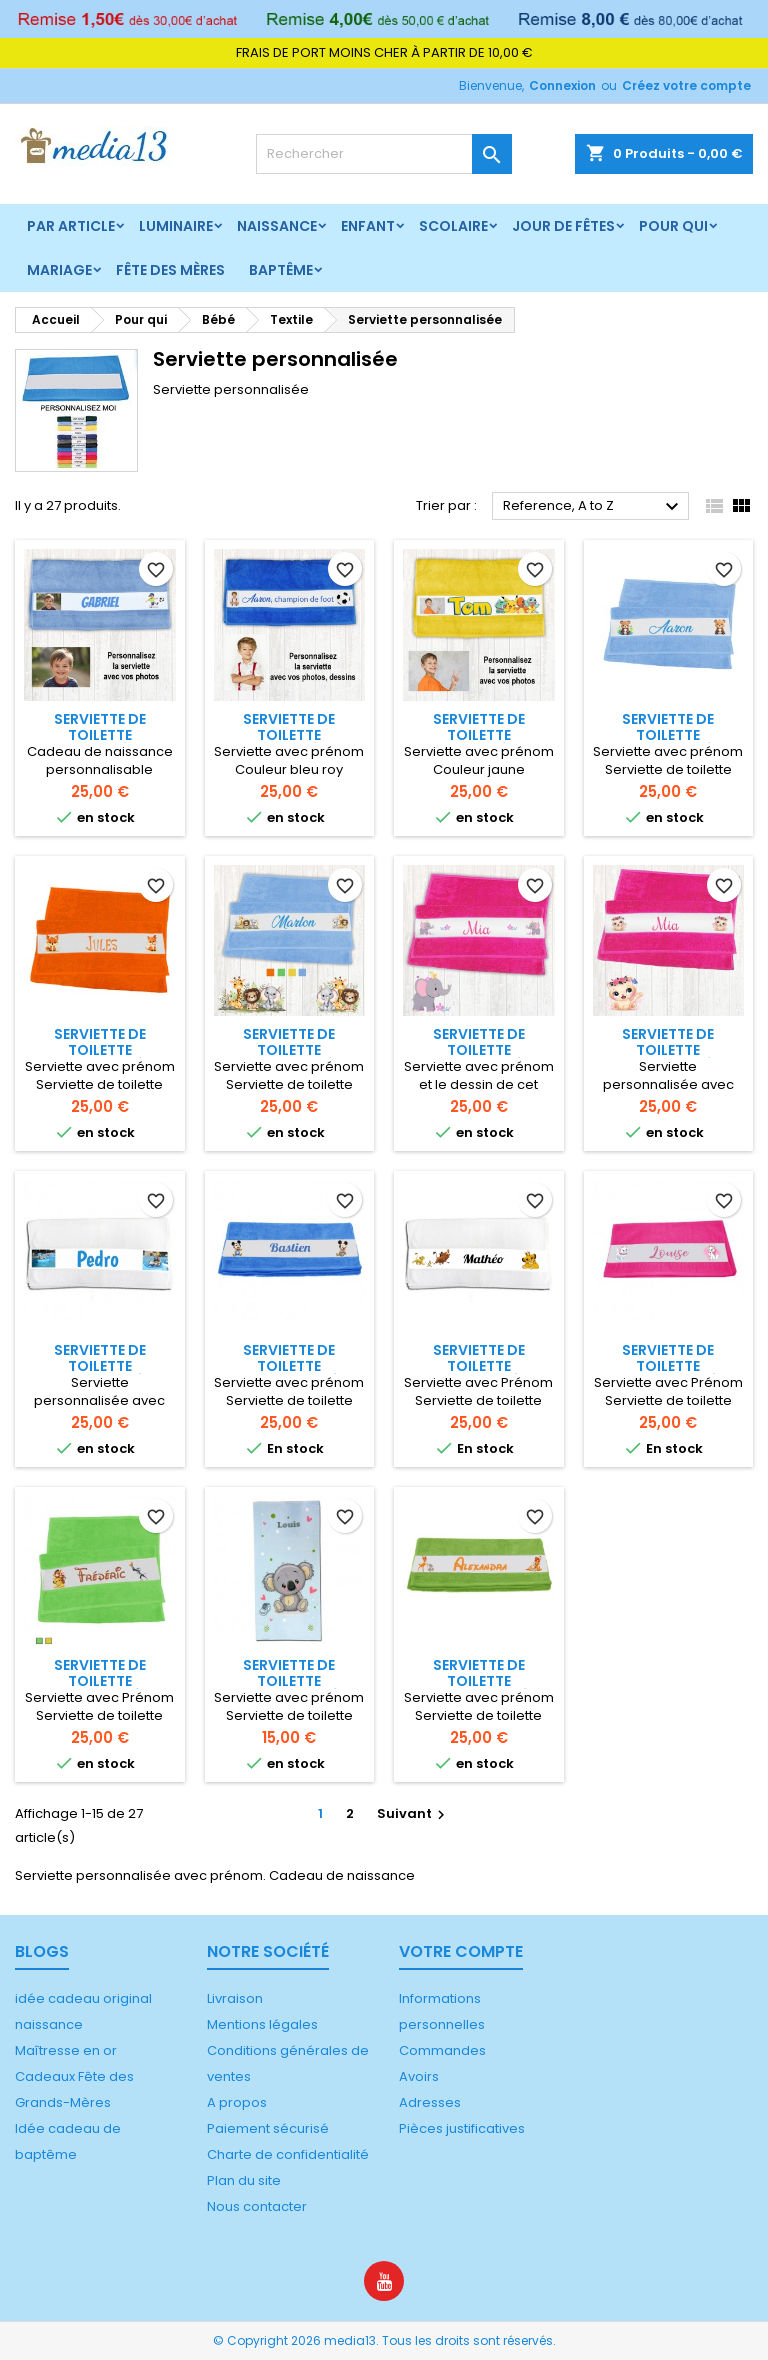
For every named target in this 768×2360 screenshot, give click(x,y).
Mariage (59, 270)
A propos (237, 2102)
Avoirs (419, 2076)
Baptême (281, 270)
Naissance (277, 226)
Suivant (413, 1813)
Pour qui (673, 226)
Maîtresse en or (66, 2050)
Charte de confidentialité (288, 2154)
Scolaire (453, 226)
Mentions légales (262, 2024)
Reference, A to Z (593, 507)
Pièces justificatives (462, 2128)
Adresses (430, 2102)
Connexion (562, 85)
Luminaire (176, 226)
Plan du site (244, 2180)
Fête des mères (170, 270)
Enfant (368, 226)
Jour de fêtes (563, 226)
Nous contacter (257, 2206)
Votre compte (461, 1951)
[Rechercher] (384, 154)
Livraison (235, 1998)
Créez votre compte (686, 85)
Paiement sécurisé (268, 2128)
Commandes (442, 2050)
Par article (71, 226)
